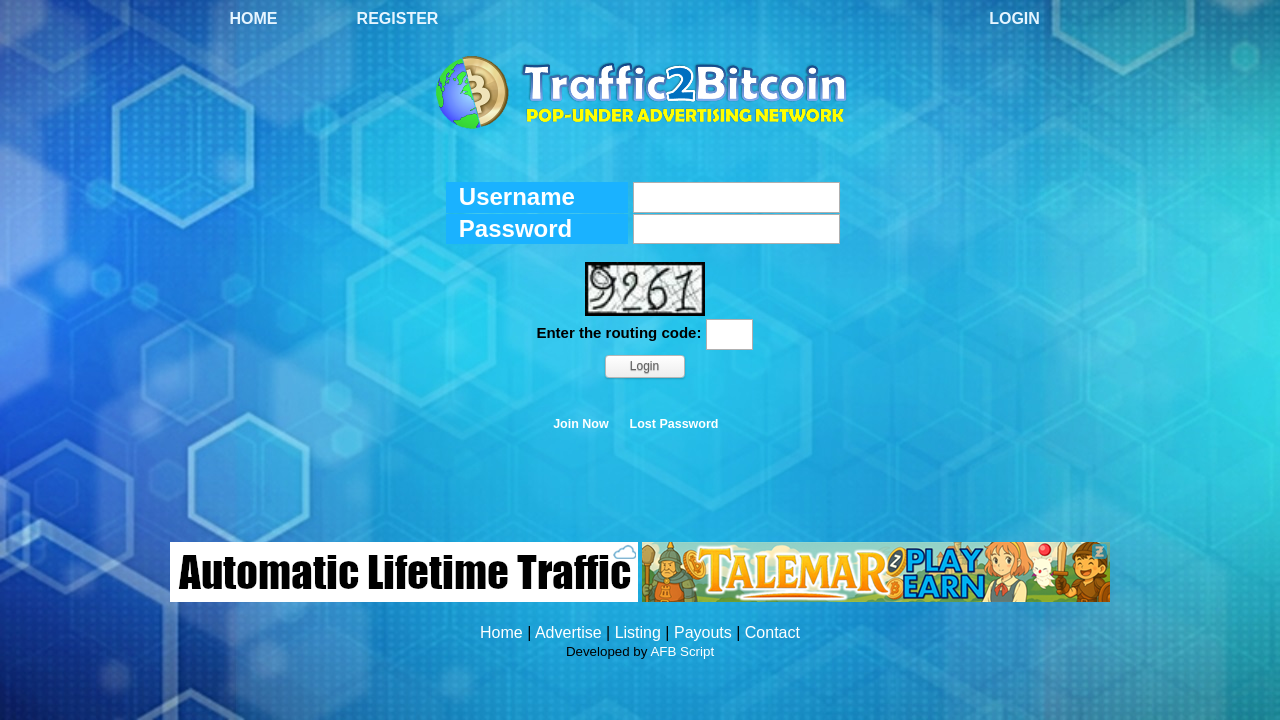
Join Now (581, 424)
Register (398, 18)
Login (1014, 18)
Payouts (703, 632)
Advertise (568, 632)
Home (254, 18)
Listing (638, 632)
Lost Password (674, 424)
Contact (772, 632)
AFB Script (682, 651)
